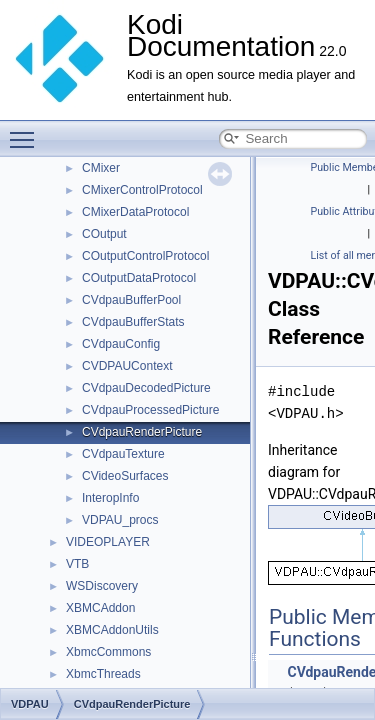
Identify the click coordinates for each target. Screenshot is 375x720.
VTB (77, 564)
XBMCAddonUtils (112, 630)
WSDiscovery (102, 586)
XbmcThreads (103, 674)
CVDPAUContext (127, 366)
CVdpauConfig (121, 344)
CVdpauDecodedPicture (146, 388)
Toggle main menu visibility (27, 131)
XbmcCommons (108, 652)
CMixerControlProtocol (142, 190)
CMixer (101, 168)
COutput (104, 234)
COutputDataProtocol (139, 278)
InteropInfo (110, 498)
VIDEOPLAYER (108, 542)
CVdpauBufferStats (133, 322)
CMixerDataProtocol (135, 212)
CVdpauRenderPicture (142, 432)
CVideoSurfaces (125, 476)
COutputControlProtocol (145, 256)
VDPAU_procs (120, 520)
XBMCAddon (100, 608)
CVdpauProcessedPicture (150, 410)
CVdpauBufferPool (131, 300)
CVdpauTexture (123, 454)
